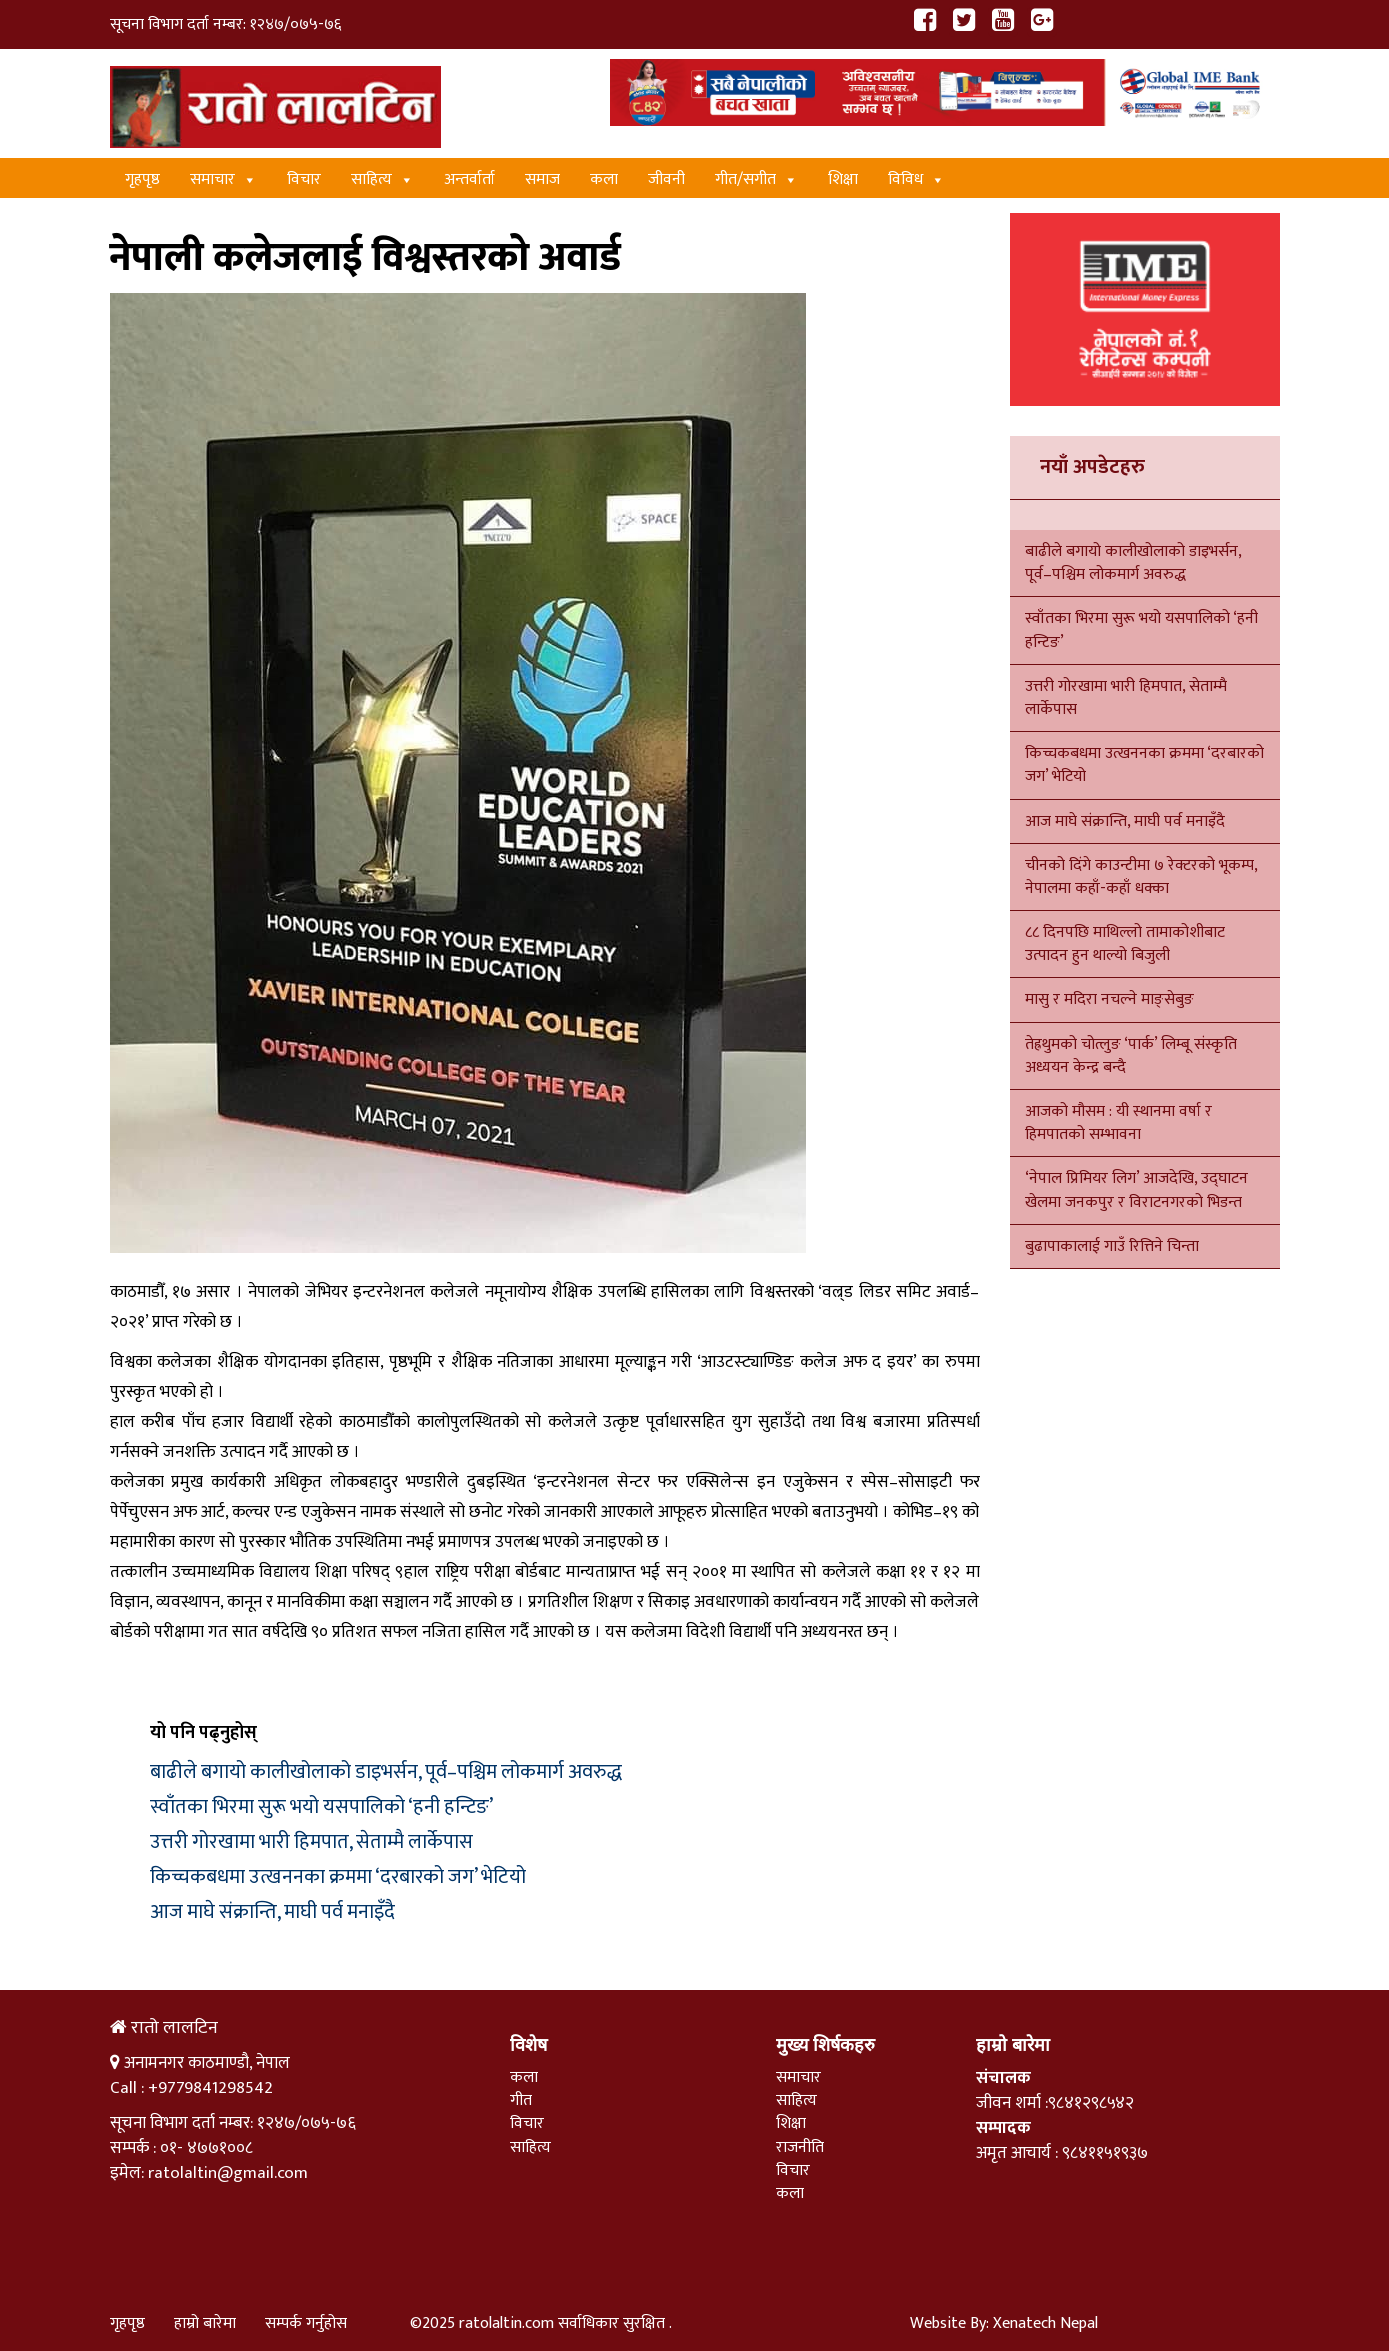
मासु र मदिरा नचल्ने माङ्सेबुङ (1109, 999)
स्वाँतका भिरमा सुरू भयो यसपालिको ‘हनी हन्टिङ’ (321, 1807)
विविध (916, 179)
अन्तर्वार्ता (469, 179)
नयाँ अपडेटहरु (1092, 467)
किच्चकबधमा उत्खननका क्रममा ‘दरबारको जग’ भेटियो (338, 1877)
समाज (542, 179)
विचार (304, 179)
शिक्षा (843, 179)
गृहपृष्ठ (142, 179)
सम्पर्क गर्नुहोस (306, 2323)
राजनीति (800, 2147)
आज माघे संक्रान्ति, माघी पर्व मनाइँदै (272, 1912)
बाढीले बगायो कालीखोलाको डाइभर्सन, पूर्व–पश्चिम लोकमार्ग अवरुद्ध (386, 1772)
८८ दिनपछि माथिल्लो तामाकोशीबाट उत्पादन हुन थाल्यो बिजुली (1125, 944)
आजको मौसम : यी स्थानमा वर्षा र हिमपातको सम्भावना (1118, 1123)
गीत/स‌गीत (756, 179)
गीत (521, 2100)
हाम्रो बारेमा (205, 2323)
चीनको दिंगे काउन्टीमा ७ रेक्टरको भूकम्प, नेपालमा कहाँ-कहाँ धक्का (1141, 877)
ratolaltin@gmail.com (228, 2173)
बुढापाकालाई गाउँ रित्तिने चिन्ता (1112, 1246)
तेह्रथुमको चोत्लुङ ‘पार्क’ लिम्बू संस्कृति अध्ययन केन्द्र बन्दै (1131, 1056)
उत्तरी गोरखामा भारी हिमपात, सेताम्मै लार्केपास (311, 1842)
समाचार (223, 179)
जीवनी (666, 179)
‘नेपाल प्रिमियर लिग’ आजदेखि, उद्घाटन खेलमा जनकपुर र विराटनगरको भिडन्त (1136, 1190)
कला (604, 179)
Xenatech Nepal (1045, 2323)
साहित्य (382, 179)
